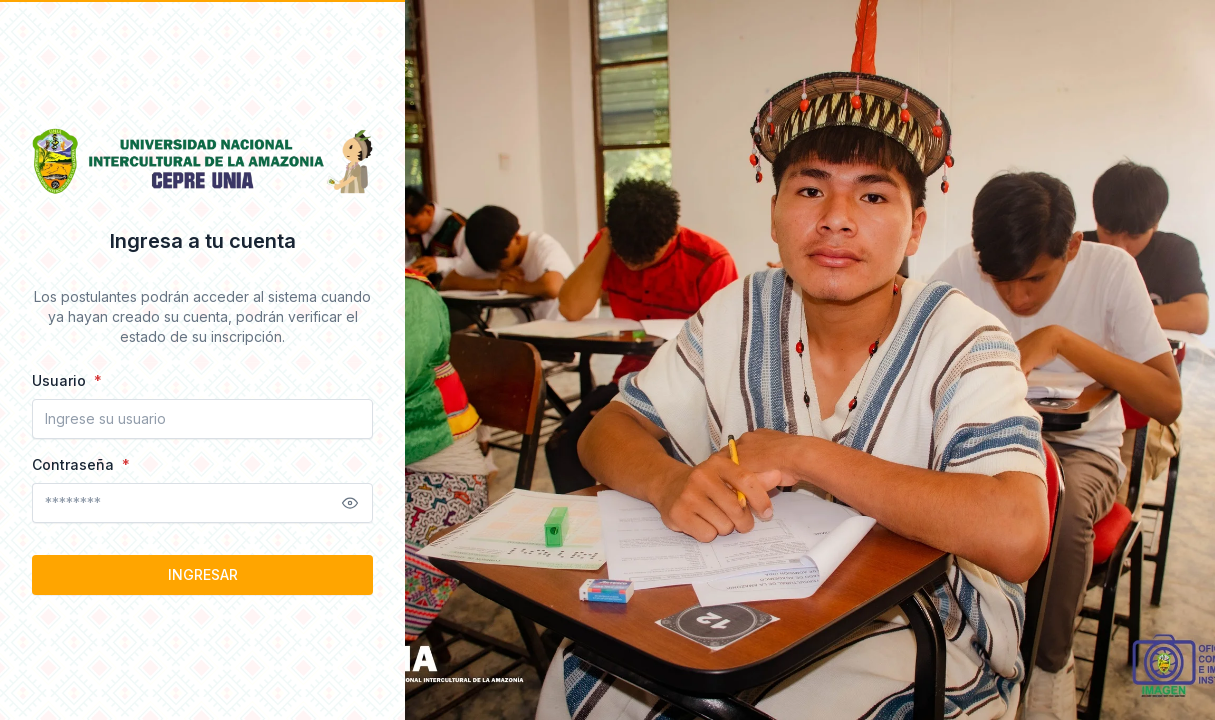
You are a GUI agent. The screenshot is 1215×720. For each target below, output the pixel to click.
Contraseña (75, 464)
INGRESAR (203, 574)
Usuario (61, 380)
